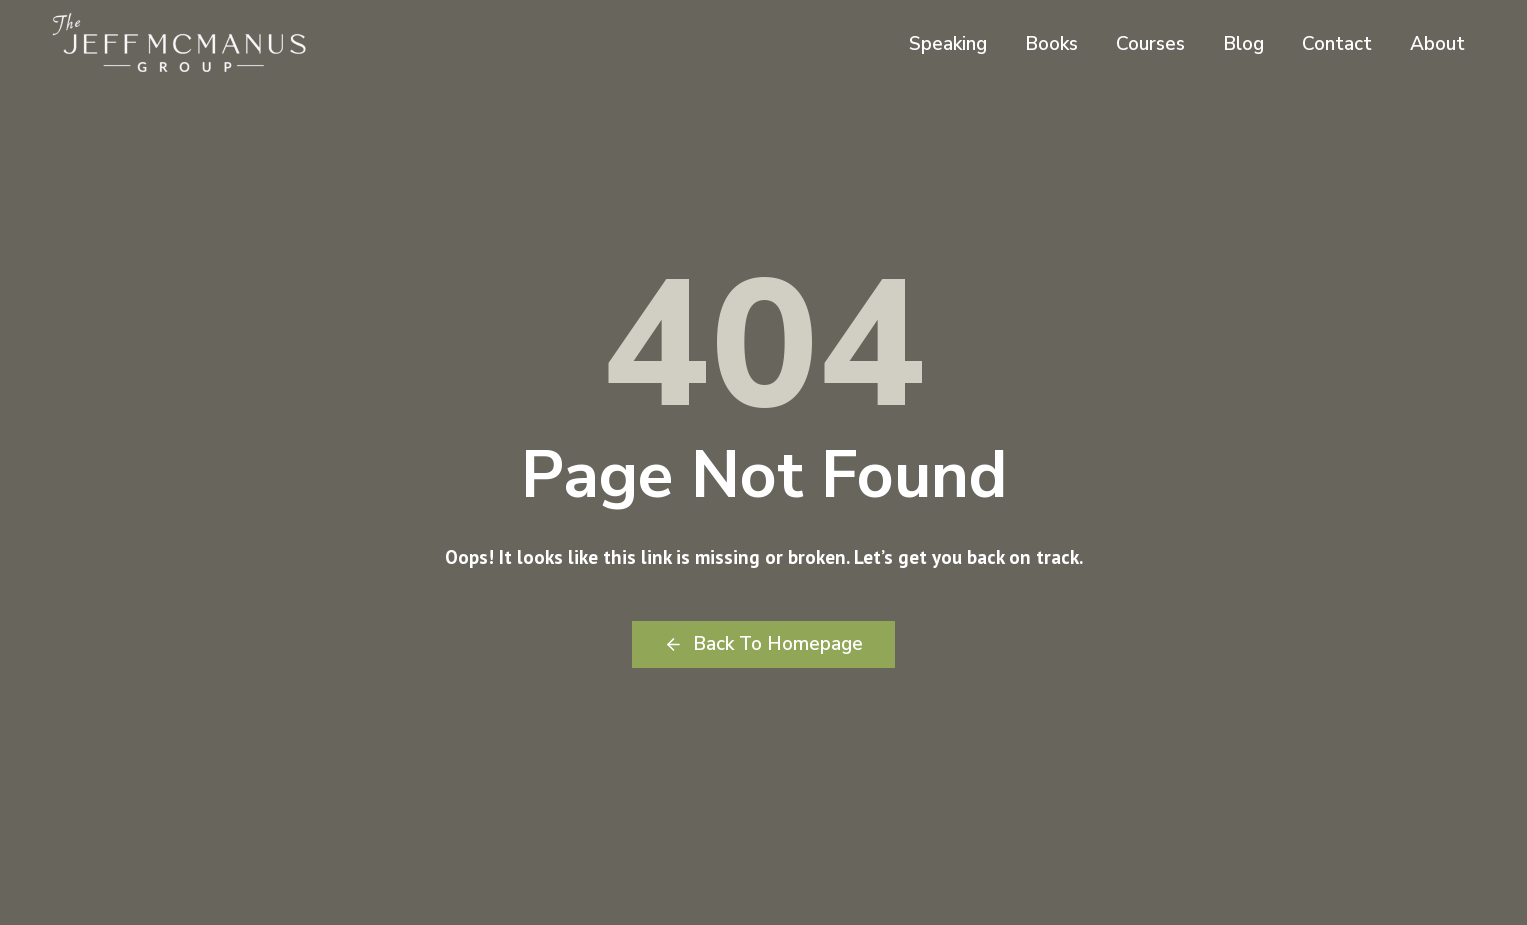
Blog (1243, 44)
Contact (1337, 44)
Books (1051, 44)
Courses (1150, 44)
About (1437, 44)
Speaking (948, 44)
